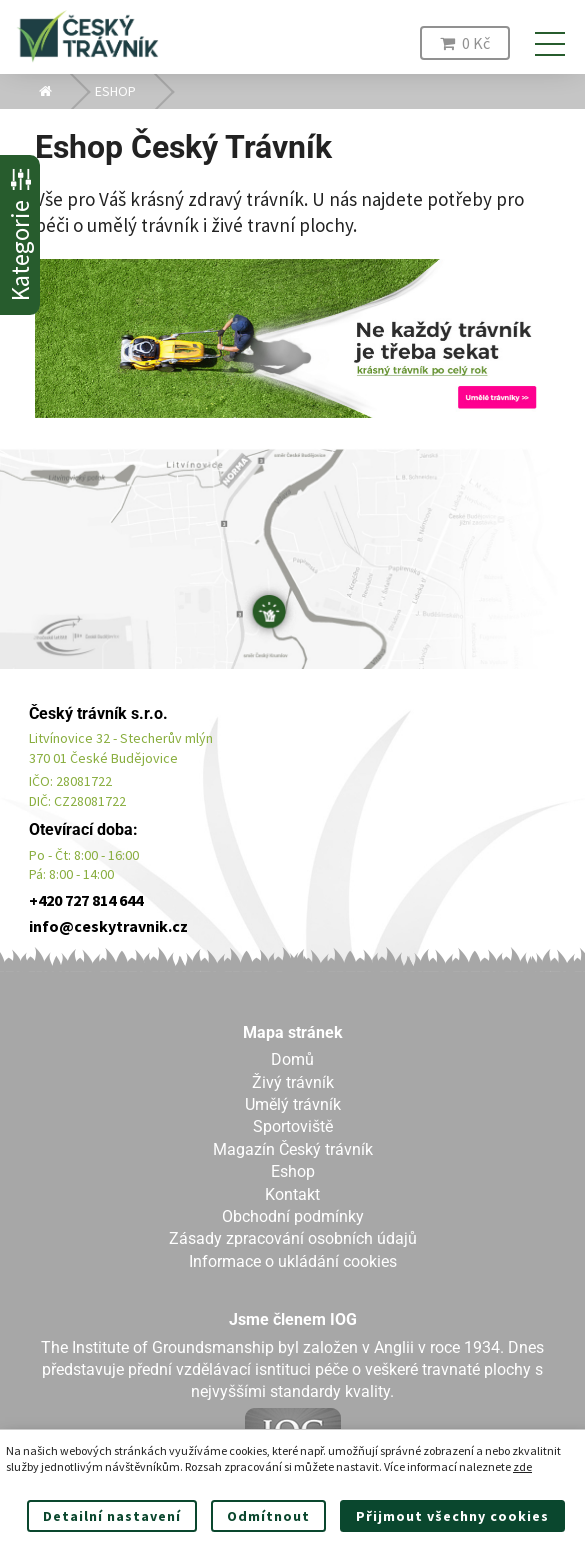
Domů (292, 1059)
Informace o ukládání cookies (293, 1261)
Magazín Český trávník (293, 1149)
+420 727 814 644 (86, 900)
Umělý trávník (293, 1104)
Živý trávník (293, 1082)
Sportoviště (293, 1126)
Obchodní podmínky (293, 1216)
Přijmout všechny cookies (452, 1516)
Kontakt (292, 1194)
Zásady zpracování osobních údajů (293, 1238)
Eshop (293, 1171)
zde (522, 1466)
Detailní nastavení (112, 1516)
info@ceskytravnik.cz (108, 926)
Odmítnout (268, 1516)
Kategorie (20, 235)
